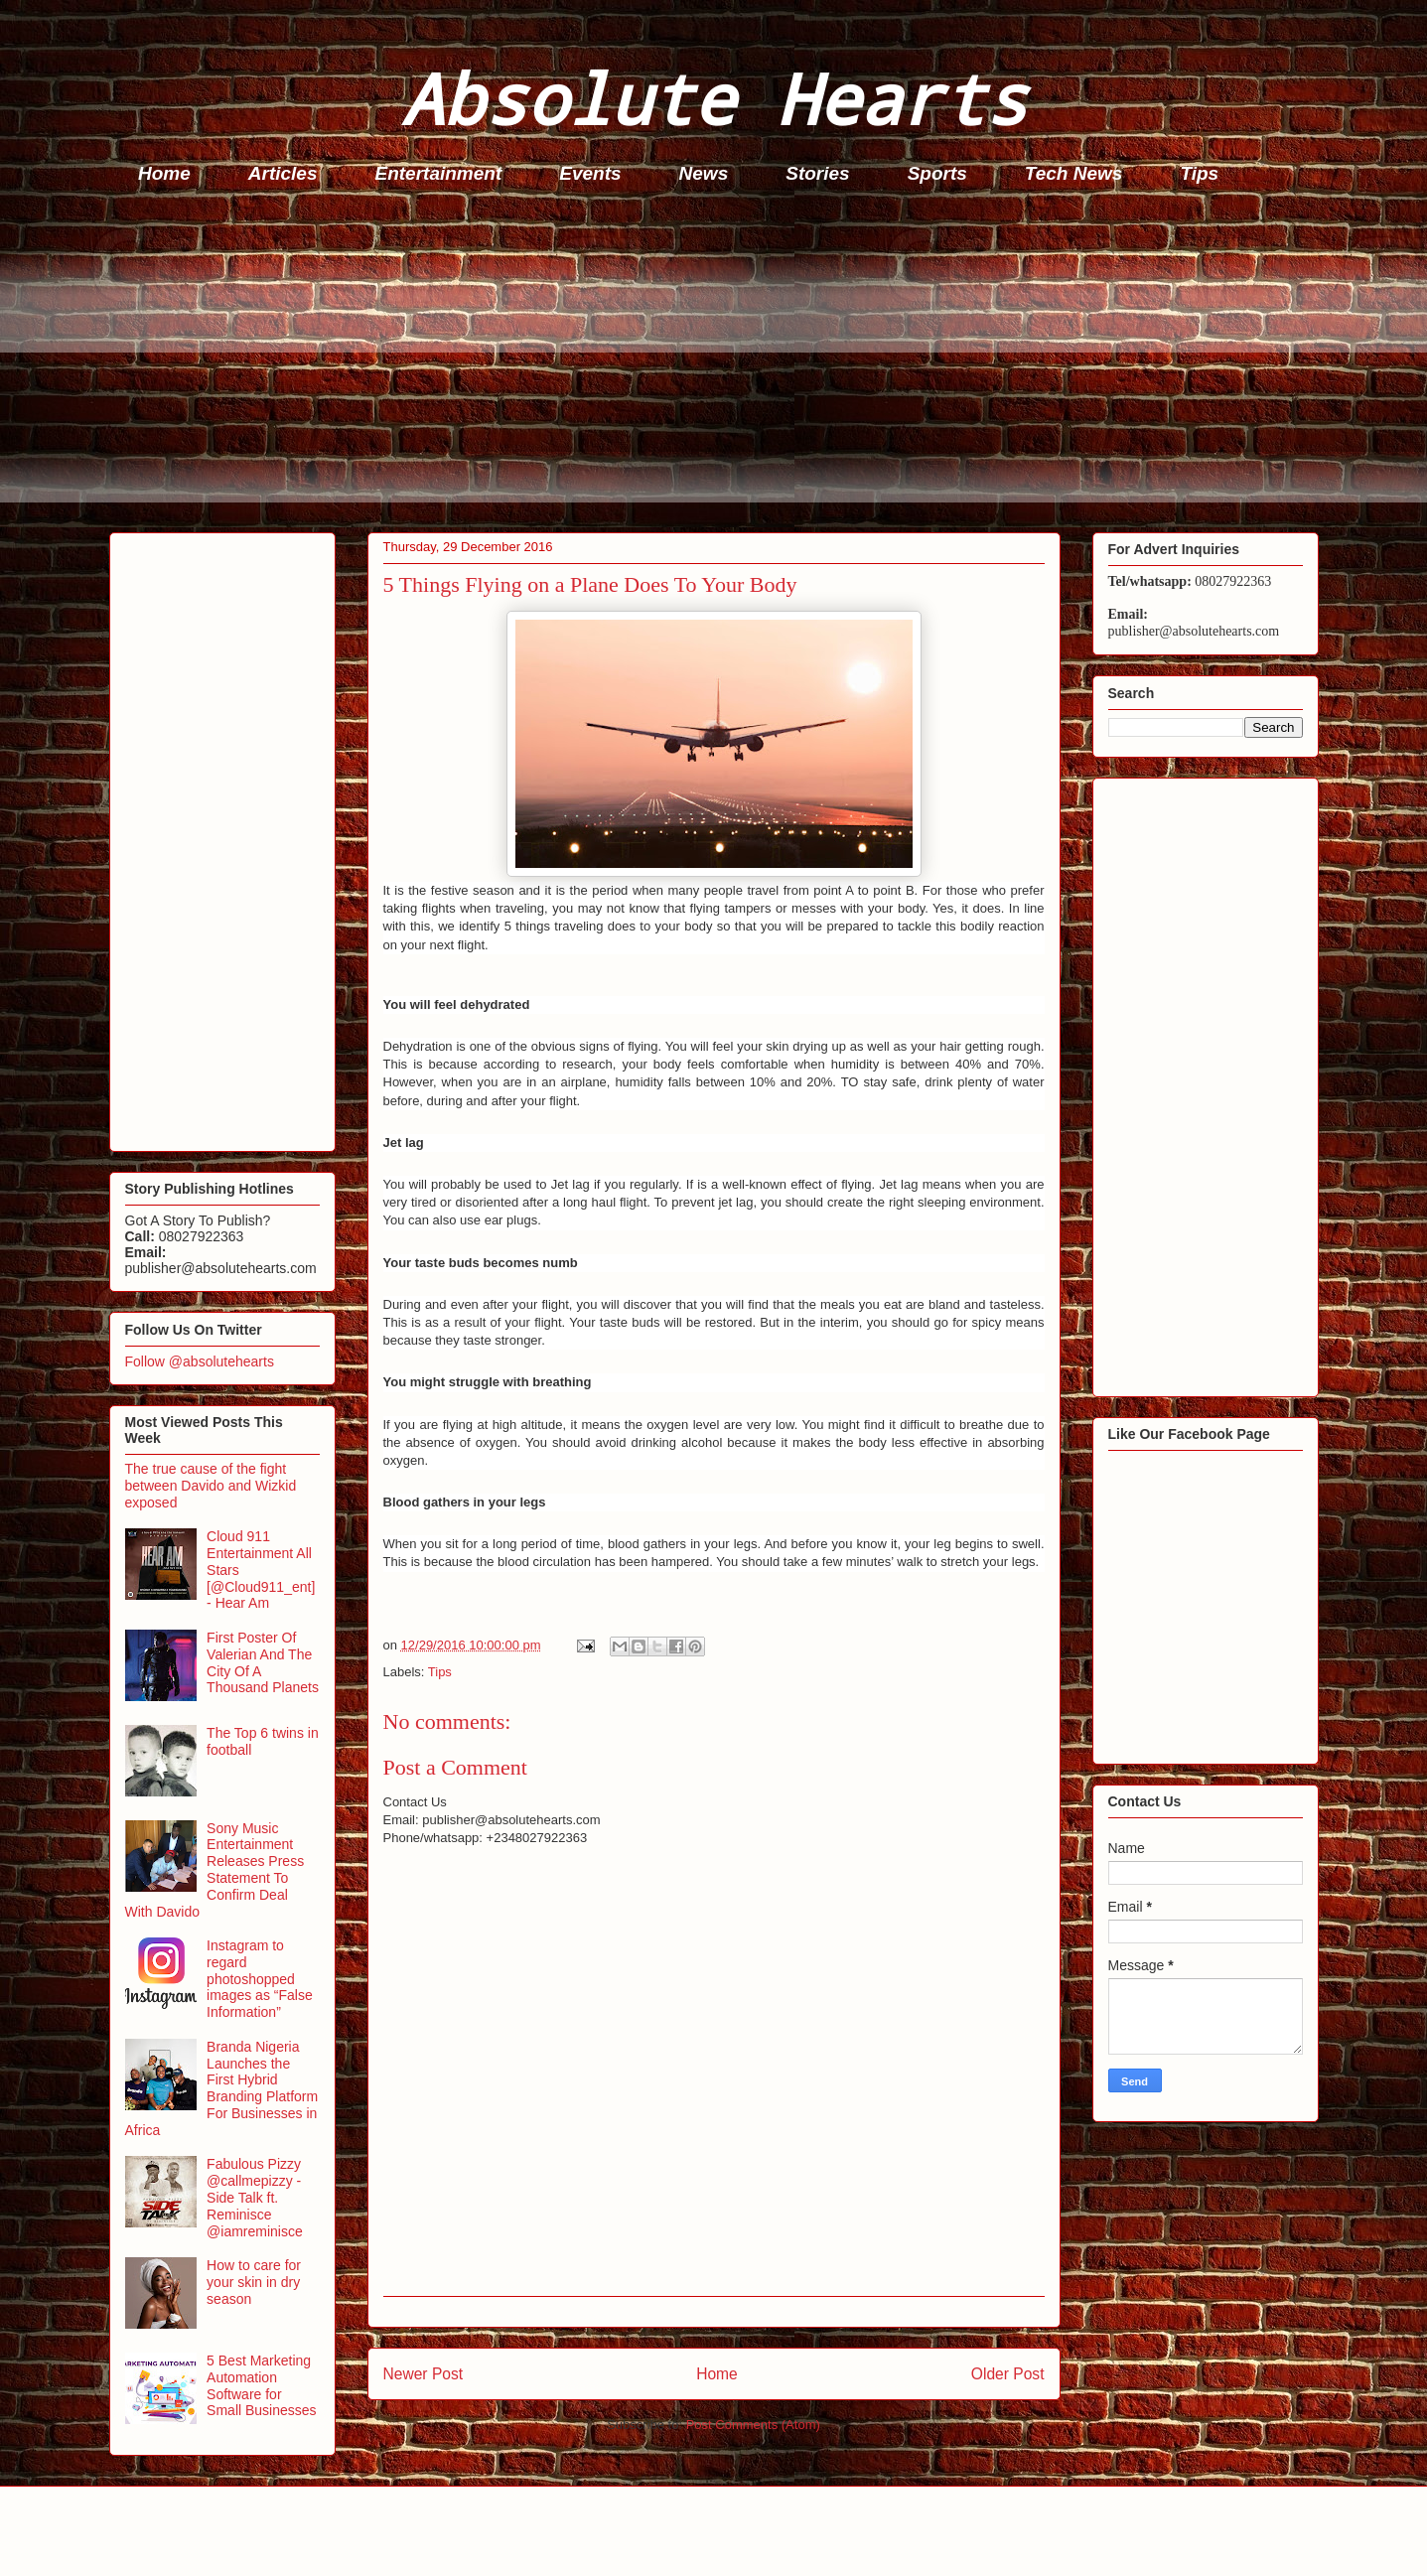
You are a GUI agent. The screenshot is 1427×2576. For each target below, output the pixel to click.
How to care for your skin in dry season (254, 2282)
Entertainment (438, 173)
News (704, 173)
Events (590, 173)
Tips (1199, 173)
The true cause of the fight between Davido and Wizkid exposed (211, 1485)
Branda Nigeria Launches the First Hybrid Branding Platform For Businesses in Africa (222, 2088)
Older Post (1008, 2373)
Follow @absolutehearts (199, 1361)
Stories (817, 173)
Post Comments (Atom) (753, 2424)
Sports (937, 173)
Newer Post (423, 2373)
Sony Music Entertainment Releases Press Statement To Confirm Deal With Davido (215, 1870)
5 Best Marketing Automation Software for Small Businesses (262, 2385)
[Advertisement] (705, 363)
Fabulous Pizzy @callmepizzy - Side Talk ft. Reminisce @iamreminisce (255, 2197)
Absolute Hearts (714, 98)
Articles (283, 173)
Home (164, 173)
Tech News (1074, 173)
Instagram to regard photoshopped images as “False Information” (260, 1978)
